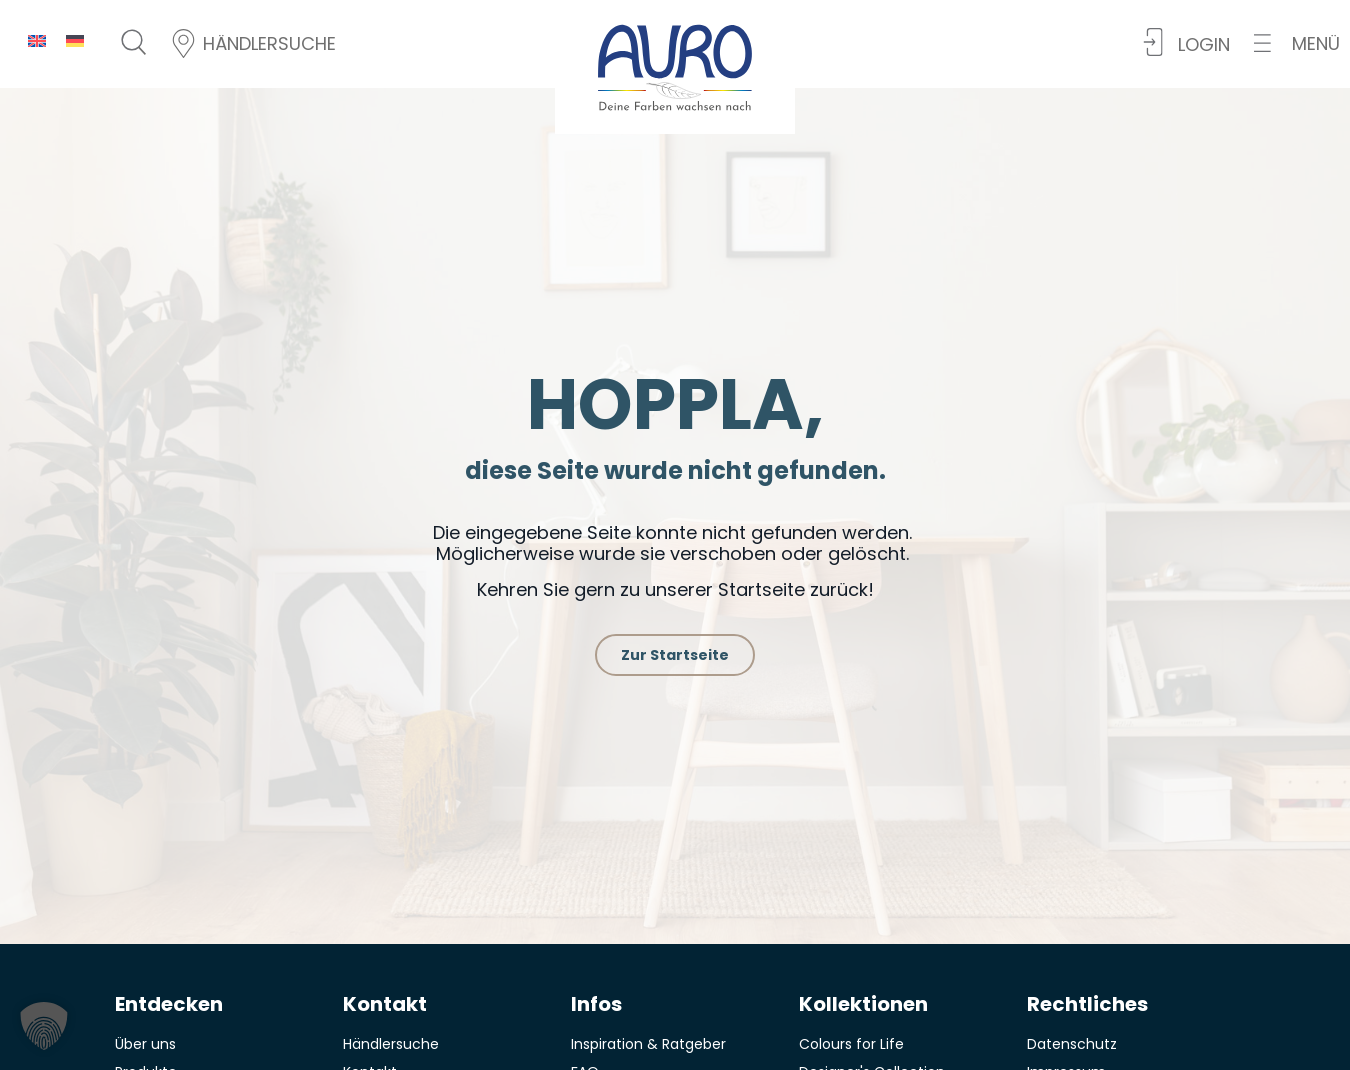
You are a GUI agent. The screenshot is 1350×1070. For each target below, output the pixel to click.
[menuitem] (37, 40)
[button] (1297, 43)
